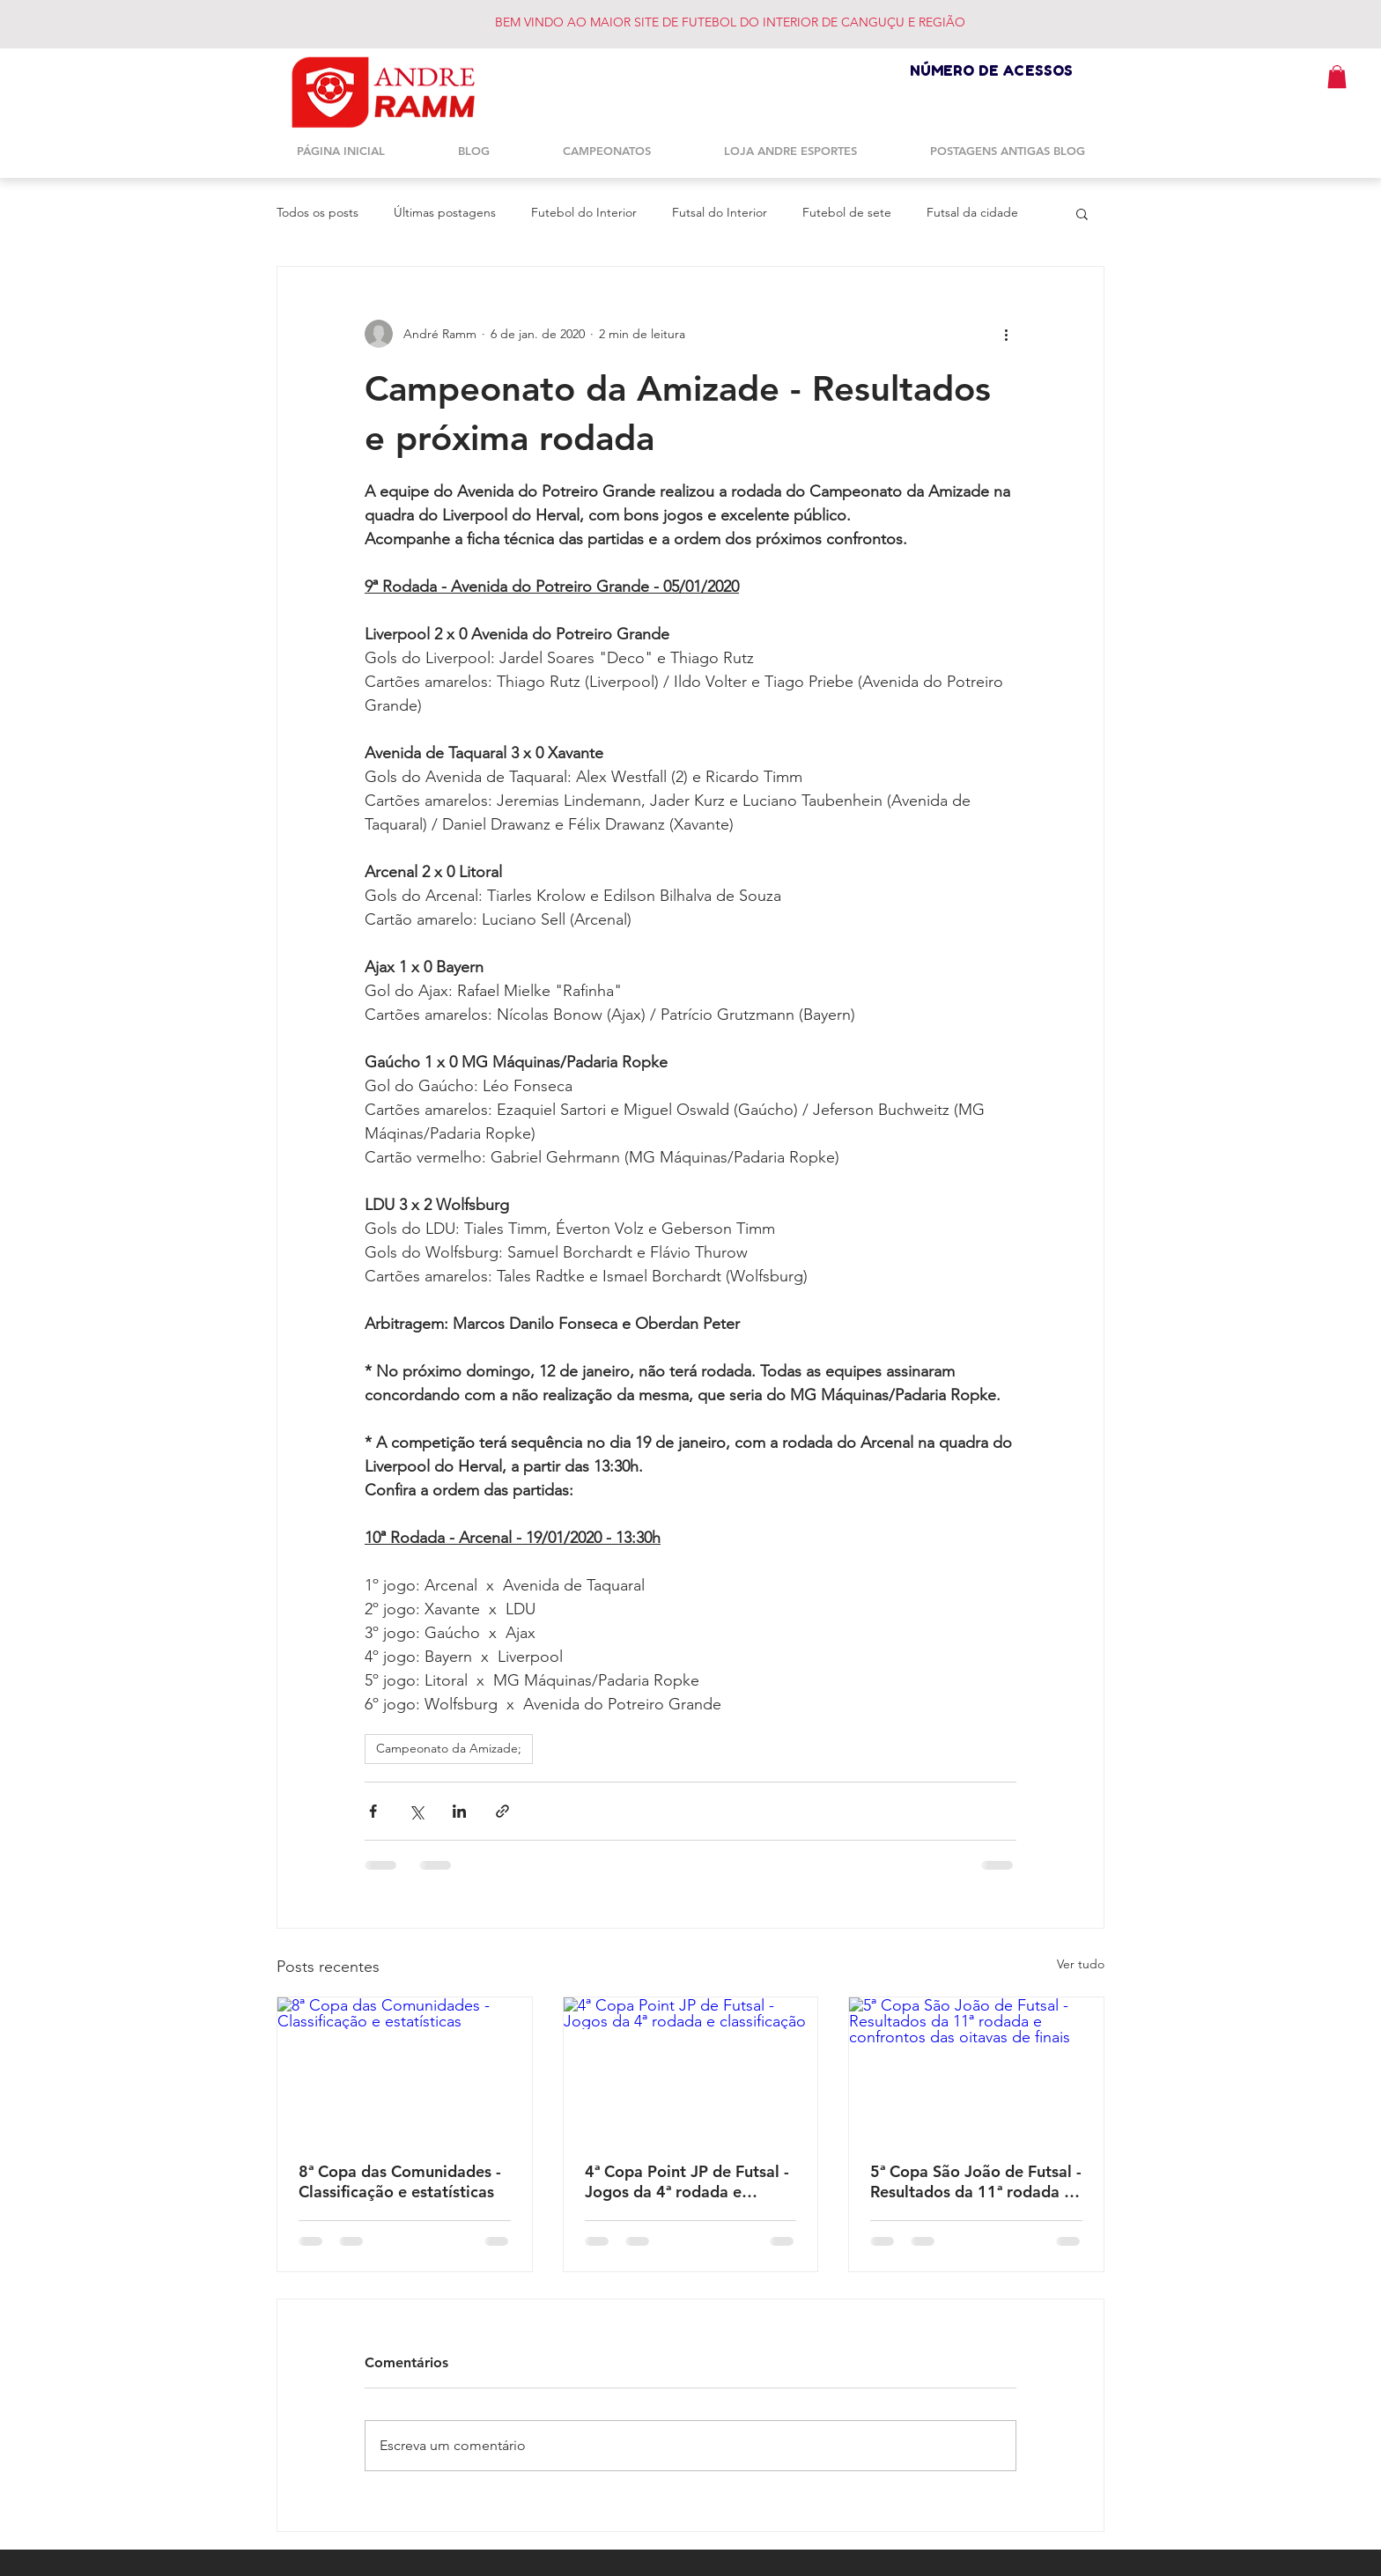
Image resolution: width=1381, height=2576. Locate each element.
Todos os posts (317, 212)
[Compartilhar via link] (502, 1811)
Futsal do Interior (719, 212)
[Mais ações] (1005, 333)
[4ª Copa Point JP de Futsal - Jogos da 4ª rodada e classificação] (691, 2068)
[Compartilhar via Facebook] (373, 1811)
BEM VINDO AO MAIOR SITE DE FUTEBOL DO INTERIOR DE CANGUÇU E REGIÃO (730, 22)
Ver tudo (1080, 1964)
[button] (1337, 76)
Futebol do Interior (584, 212)
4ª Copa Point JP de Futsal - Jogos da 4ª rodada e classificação (687, 2181)
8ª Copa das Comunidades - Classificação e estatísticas (400, 2181)
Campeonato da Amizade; (448, 1748)
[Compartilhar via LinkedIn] (459, 1811)
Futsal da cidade (972, 212)
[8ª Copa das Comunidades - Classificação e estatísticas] (404, 2068)
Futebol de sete (846, 212)
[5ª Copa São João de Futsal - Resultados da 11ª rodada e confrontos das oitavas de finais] (976, 2068)
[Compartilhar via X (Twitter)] (416, 1811)
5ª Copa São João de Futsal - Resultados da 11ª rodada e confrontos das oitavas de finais (976, 2181)
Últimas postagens (445, 212)
